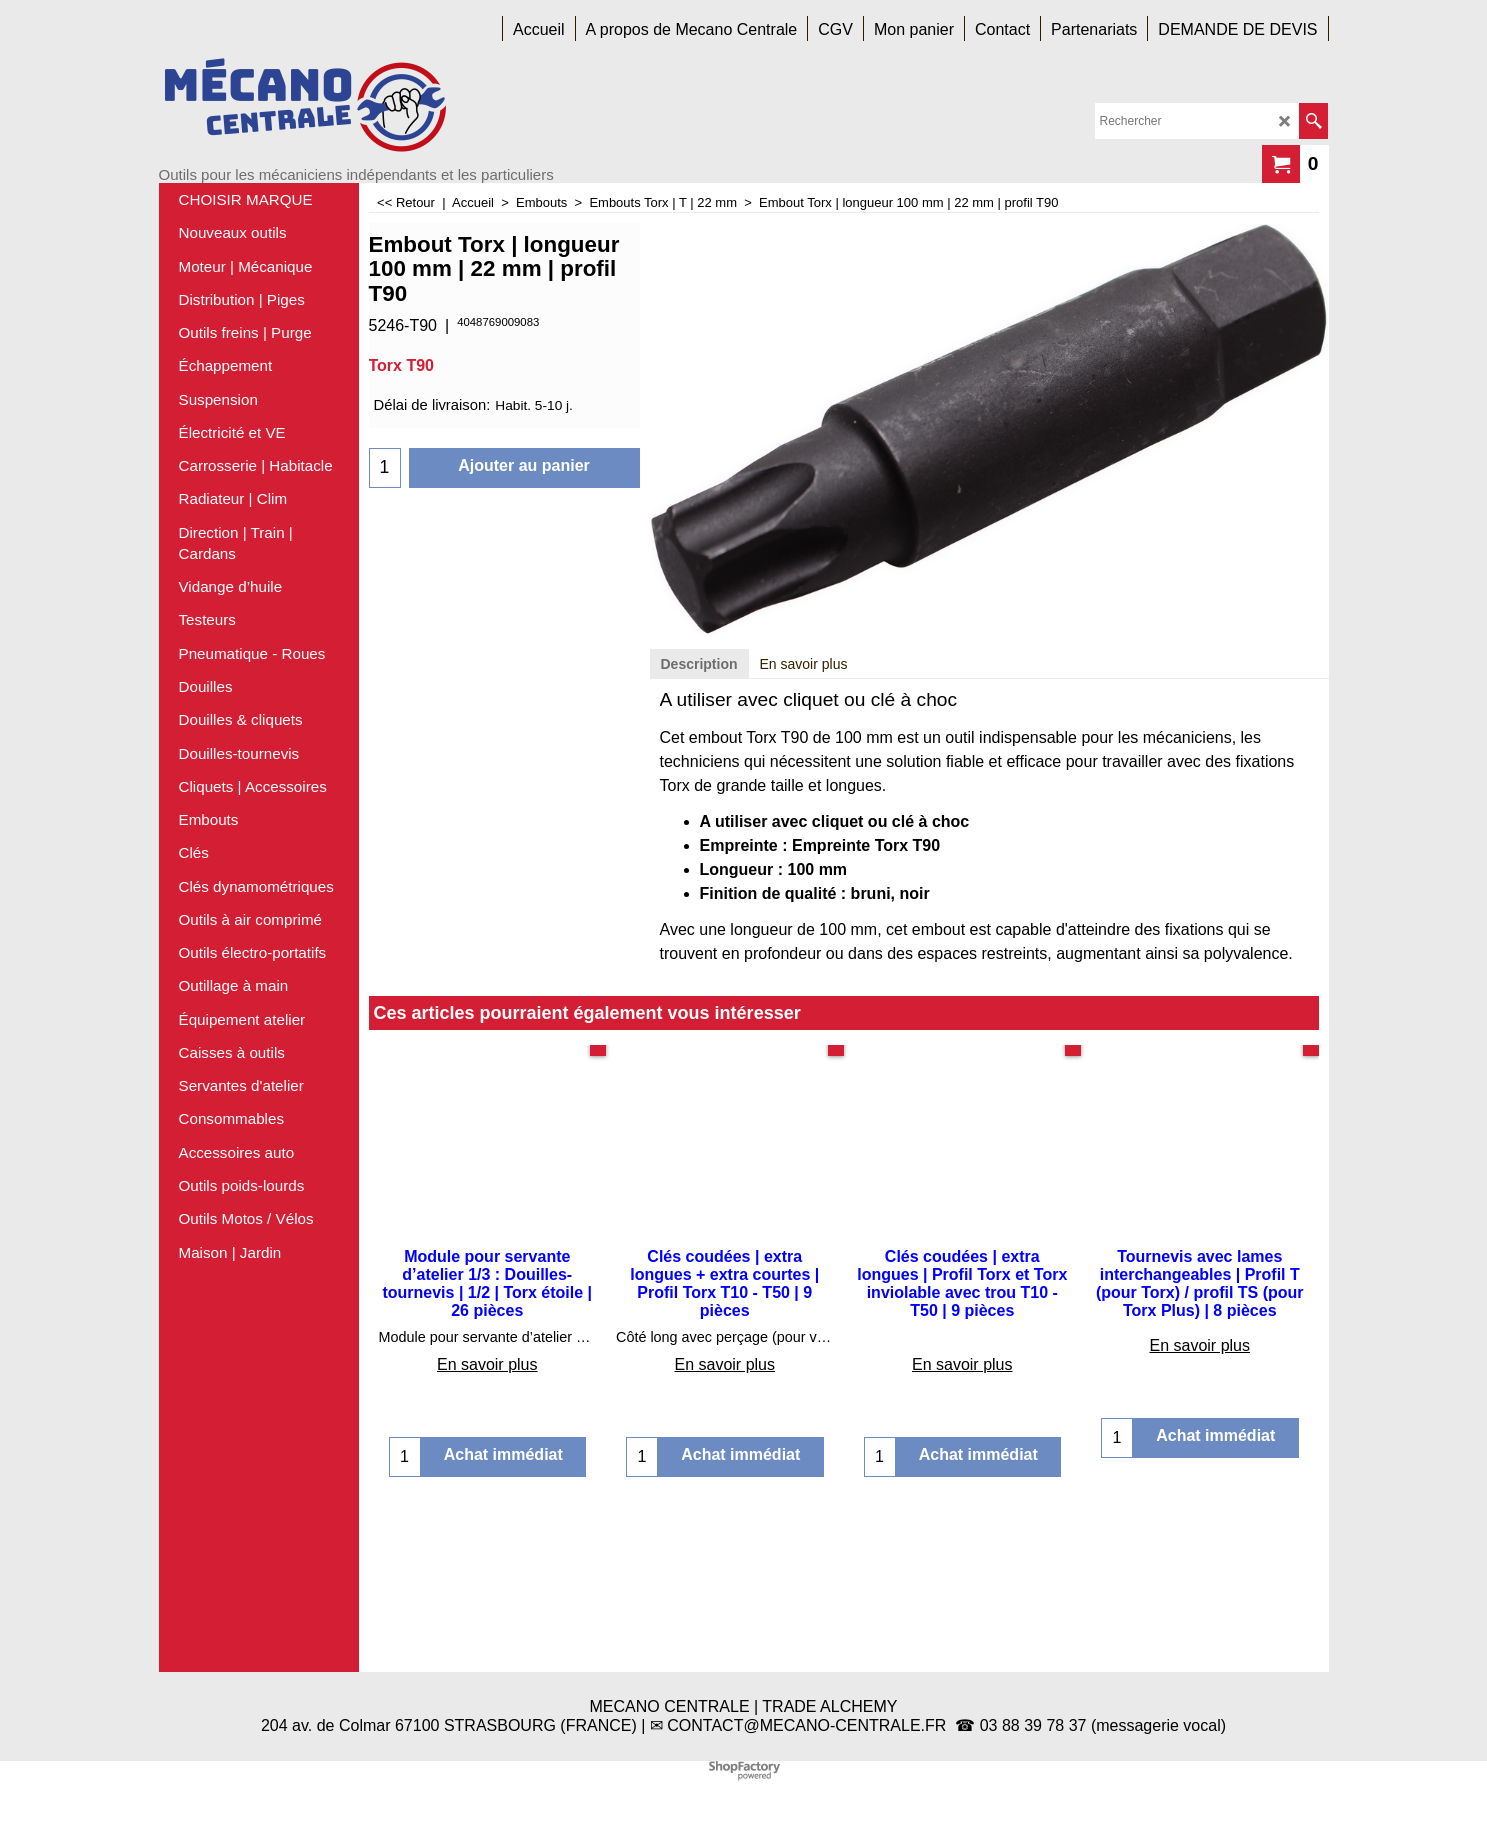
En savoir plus (804, 819)
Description (699, 819)
